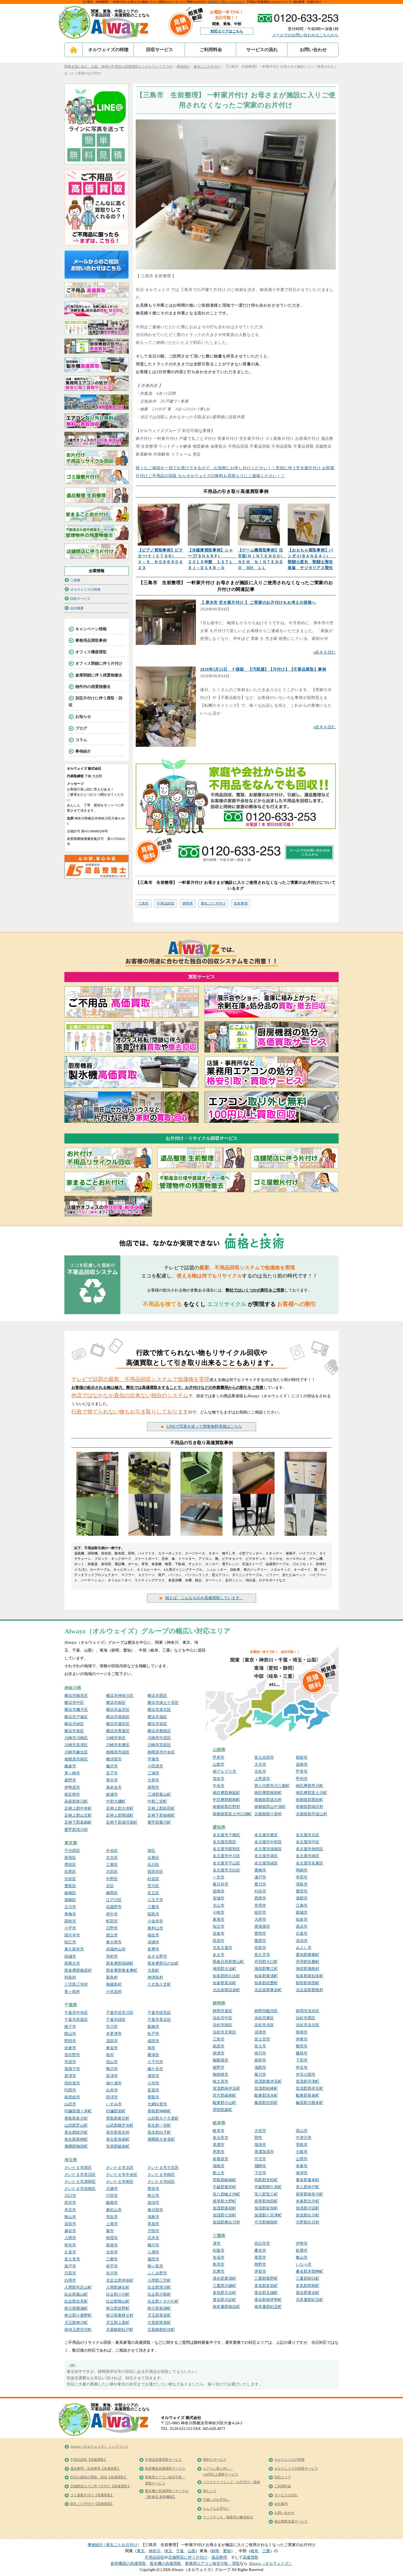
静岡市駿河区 (266, 2011)
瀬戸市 (260, 1877)
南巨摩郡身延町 (226, 1793)
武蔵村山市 (116, 1949)
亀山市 (302, 2257)
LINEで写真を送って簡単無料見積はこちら (204, 1426)
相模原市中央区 (161, 1752)
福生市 (153, 1935)
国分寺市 (72, 1935)
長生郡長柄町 (76, 2139)
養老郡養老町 (307, 2180)
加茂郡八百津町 (268, 2215)
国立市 (112, 1935)
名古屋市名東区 (309, 1863)
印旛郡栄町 (116, 2111)
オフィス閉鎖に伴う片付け (98, 663)
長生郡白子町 (159, 2132)
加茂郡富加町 (266, 2208)
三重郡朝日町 (307, 2278)
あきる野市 (157, 1956)
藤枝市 (302, 2053)
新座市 (112, 2245)
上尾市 (112, 2224)
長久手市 (262, 1955)
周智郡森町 (222, 2110)
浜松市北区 (264, 2025)
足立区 (153, 1893)
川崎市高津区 (76, 1745)
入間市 (70, 2238)
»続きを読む (324, 652)
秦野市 (70, 1780)
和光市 (70, 2245)
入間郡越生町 (118, 2287)
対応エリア (282, 2477)
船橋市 (153, 2027)
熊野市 (260, 2264)
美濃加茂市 (264, 2152)
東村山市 (155, 1928)
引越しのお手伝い (216, 2500)
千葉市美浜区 (159, 2020)
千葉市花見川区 (119, 2013)
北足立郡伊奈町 (119, 2280)
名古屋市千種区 (226, 1835)
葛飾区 (70, 1900)
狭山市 (70, 2217)
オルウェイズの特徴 (108, 49)
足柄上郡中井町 (78, 1808)
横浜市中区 (74, 1703)
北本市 (112, 2252)
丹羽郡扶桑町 (307, 1962)
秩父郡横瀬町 (76, 2308)
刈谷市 (260, 1891)
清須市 (302, 1941)
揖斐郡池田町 (266, 2201)
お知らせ (83, 717)
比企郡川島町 (159, 2294)
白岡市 (70, 2280)
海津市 (302, 2173)
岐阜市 (218, 2131)
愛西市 (260, 1941)
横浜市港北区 (159, 1710)
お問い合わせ (313, 49)
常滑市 (260, 1905)
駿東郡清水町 (266, 2095)
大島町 (153, 1970)
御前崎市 (220, 2074)
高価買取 (250, 2557)
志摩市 (218, 2271)
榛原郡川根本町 (309, 2103)
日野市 (112, 1928)
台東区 (153, 1858)
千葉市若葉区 (76, 2020)
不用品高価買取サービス (163, 2460)
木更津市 (114, 2034)
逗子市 (112, 1773)
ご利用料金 (211, 49)
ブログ (81, 728)
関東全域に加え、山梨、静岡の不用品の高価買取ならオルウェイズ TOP (118, 67)
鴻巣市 (153, 2217)
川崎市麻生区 (76, 1752)
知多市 (302, 1919)
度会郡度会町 (307, 2293)
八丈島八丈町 (159, 1984)
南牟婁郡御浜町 (226, 2307)
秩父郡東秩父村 (119, 2315)
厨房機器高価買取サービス (165, 2469)
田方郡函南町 (224, 2095)
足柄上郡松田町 (161, 1808)
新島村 (112, 1977)
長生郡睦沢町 (76, 2132)
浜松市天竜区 (224, 2032)
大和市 (153, 1780)
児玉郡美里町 (159, 2315)
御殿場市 (220, 2060)
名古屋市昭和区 (226, 1849)
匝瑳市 (112, 2097)
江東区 (112, 1865)
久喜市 (70, 2252)
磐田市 (302, 2046)
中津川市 (303, 2138)
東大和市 (114, 1942)
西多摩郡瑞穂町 (119, 1963)
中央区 (112, 1851)
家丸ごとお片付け (232, 1)
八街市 (153, 2083)
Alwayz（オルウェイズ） (270, 2563)
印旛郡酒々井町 (78, 2111)
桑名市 (260, 2250)
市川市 (112, 2027)
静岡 (215, 2551)
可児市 (260, 2159)
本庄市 (70, 2210)
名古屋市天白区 (226, 1870)
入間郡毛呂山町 (78, 2287)
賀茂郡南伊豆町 (226, 2088)
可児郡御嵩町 (266, 2222)
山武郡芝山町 (76, 2125)
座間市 (153, 1787)
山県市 (302, 2159)
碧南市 (218, 1891)
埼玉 (168, 2551)
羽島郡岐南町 (224, 2180)
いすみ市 (114, 2104)
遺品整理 (219, 2557)
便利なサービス (214, 2460)
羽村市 (112, 1956)
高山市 (302, 2131)
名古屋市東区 (266, 1835)
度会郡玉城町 (266, 2293)
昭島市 (153, 1914)
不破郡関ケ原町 (268, 2187)
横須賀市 (114, 1759)
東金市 (112, 2048)
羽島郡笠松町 (266, 2180)
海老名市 (114, 1787)
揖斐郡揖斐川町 (309, 2194)
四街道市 (72, 2083)
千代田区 (72, 1851)
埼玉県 (70, 2160)
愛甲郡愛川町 (159, 1822)
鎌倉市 (70, 1766)
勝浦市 (153, 2055)
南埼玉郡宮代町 (78, 2330)
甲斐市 (302, 1771)
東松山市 (114, 2210)
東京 (141, 2551)
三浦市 (153, 1773)
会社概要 (77, 608)
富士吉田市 (264, 1757)
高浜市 (302, 1926)
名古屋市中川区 (226, 1856)
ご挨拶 (75, 580)
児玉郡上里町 (118, 2323)
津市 (217, 2243)
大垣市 (260, 2131)
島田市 (218, 2046)
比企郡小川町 (118, 2294)
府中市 (112, 1914)
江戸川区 (114, 1900)
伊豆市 (302, 2067)
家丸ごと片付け (213, 903)
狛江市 (70, 1942)
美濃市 (218, 2145)
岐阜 (254, 2551)
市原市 (70, 2062)
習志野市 (72, 2055)
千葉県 (70, 2005)
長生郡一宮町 (159, 2125)
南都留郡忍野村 (226, 1807)
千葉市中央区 (76, 2013)
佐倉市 (70, 2048)
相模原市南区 (76, 1759)
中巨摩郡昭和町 (226, 1800)
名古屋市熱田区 (309, 1849)
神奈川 (154, 2551)
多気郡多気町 (266, 2286)
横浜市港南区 (118, 1717)
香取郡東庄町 (118, 2118)
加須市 (153, 2203)
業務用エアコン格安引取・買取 (212, 2563)
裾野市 (218, 2067)
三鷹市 (153, 1907)
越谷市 (70, 2231)
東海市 (218, 1919)
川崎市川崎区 (76, 1738)
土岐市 (302, 2152)
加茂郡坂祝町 (224, 2208)
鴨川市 (112, 2069)
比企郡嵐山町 (76, 2294)
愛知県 (219, 1827)
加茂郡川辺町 (307, 2208)
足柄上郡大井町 (119, 1808)
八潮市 (153, 2252)
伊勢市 (302, 2243)
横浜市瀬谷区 (118, 1724)
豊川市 (260, 1884)
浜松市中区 (222, 2018)
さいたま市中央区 (121, 2175)
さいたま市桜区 (161, 2175)
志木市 (153, 2238)
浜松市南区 (222, 2025)
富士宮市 (262, 2039)
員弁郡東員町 (224, 2278)
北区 (110, 1886)
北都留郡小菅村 (268, 1814)
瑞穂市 (218, 2166)
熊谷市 (153, 2189)
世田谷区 (155, 1872)
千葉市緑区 (116, 2020)
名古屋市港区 (266, 1856)
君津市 (70, 2076)
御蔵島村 (114, 1984)
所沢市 (70, 2203)
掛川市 (260, 2053)
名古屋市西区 (224, 1842)
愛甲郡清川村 (76, 1830)
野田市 (70, 2041)
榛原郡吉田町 (266, 2103)
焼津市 (218, 2053)
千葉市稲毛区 (159, 2013)
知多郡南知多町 (309, 1976)
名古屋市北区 (307, 1835)
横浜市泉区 (74, 1731)
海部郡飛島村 (307, 1969)
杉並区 (153, 1879)
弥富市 (260, 1948)
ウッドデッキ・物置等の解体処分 (228, 2517)
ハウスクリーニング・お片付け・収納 (231, 2482)
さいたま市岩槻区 (80, 2189)
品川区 (153, 1865)
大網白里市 (157, 2104)
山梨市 (218, 1764)
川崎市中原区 (159, 1738)
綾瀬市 (112, 1794)
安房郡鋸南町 (118, 2146)
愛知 (227, 2551)
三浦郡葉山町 (159, 1794)
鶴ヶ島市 (155, 2266)
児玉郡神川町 (76, 2323)
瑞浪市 (260, 2145)
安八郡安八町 (266, 2194)
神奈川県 (72, 1688)
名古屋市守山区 (226, 1863)
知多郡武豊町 (266, 1983)
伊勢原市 (72, 1787)
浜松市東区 (264, 2018)
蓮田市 (153, 2259)
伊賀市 (260, 2271)
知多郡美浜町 (224, 1983)
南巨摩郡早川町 (309, 1786)
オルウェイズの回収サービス (296, 2469)
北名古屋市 (222, 1948)
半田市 (302, 1877)
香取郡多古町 (76, 2118)
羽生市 (112, 2217)
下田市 (302, 2060)
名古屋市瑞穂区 (268, 1849)
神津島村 (155, 1977)
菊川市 (260, 2074)
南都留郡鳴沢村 (309, 1807)
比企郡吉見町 (76, 2301)
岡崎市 (302, 1870)
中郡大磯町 (116, 1801)
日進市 (302, 1933)
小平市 (70, 1928)
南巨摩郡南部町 (268, 1793)
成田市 (153, 2041)
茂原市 (112, 2041)
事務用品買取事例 (91, 640)
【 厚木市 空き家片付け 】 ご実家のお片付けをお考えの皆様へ (258, 602)
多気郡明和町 (307, 2286)
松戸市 (153, 2034)
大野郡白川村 (307, 2222)
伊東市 (302, 2039)
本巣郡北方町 (307, 2201)
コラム (81, 740)
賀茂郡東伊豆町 (268, 2081)
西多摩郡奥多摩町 (121, 1970)
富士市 (260, 2046)
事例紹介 (213, 1)
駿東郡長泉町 (307, 2095)
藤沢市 (112, 1766)
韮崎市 (302, 1764)
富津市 (112, 2076)
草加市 (153, 2224)
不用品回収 (166, 903)
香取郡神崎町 (159, 2111)
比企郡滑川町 (159, 2287)
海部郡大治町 (224, 1969)
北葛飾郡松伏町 (161, 2330)
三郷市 (112, 2259)
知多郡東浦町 (266, 1976)
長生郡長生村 (118, 2132)
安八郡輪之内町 (226, 2194)
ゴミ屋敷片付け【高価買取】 (92, 2495)
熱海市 (302, 2032)
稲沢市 (260, 1912)
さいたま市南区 (119, 2182)
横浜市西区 (157, 1696)
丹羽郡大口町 (266, 1962)
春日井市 (220, 1884)
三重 (266, 2551)
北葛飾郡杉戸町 (119, 2330)
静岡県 (187, 903)
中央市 (218, 1786)
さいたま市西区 (78, 2168)
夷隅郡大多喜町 (161, 2139)
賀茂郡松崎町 (266, 2088)
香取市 (153, 2097)
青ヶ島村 (72, 1992)
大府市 (260, 1919)
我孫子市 (72, 2069)
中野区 (112, 1879)
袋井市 (260, 2060)
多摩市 (153, 1949)
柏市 (110, 2055)
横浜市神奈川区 (119, 1696)
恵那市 (218, 2152)
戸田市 (153, 2231)
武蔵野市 (114, 1907)
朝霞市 (112, 2238)
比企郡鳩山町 (118, 2301)
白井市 (112, 2090)
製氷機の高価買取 (165, 2563)
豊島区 (70, 1886)
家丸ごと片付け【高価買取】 (92, 2504)
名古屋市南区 (307, 1856)
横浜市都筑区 (159, 1731)
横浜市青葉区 (118, 1731)
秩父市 (153, 2196)
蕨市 (110, 2231)
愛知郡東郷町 (307, 1955)
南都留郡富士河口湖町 (232, 1814)
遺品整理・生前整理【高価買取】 (95, 2469)
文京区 (112, 1858)
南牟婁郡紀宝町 (268, 2307)
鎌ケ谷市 (155, 2069)
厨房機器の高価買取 (128, 2563)
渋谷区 (70, 1879)
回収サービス (159, 49)
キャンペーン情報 (91, 629)
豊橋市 (260, 1870)
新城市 (302, 1912)
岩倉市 (218, 1933)
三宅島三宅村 (76, 1984)
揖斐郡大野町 (224, 2201)
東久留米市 (74, 1949)
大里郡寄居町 (159, 2323)
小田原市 (155, 1766)
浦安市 (153, 2076)
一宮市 (218, 1877)
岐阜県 (219, 2123)
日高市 (70, 2273)
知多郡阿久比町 (226, 1976)
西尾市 (260, 1898)
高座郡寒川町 (76, 1801)
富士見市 (72, 2259)
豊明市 (260, 1933)
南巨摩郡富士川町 (311, 1793)
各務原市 (220, 2159)
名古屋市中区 (307, 1842)
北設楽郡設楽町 (226, 1990)
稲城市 (70, 1956)
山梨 (192, 2551)
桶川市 (153, 2245)
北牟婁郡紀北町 (309, 2300)
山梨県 (219, 1750)
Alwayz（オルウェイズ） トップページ (99, 2446)
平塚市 (153, 1759)
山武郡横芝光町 (119, 2125)
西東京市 (72, 1963)
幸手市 (112, 2266)
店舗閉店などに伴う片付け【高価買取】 (100, 2486)
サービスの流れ (262, 49)
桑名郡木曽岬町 (309, 2271)
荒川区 (153, 1886)
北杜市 (260, 1771)
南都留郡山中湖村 (270, 1807)
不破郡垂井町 (224, 2187)
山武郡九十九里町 (163, 2118)
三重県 (219, 2236)
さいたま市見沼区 (80, 2175)
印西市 (70, 2090)
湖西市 (260, 2067)
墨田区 (70, 1865)
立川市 (70, 1907)
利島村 (70, 1977)
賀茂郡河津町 (307, 2081)
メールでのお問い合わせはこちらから (305, 35)
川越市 (112, 2189)
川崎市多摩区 (118, 1745)
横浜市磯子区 (76, 1710)
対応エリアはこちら (226, 31)
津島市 (302, 1884)
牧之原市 (220, 2081)
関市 (258, 2138)
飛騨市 (260, 2166)
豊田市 (302, 1891)
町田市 (112, 1921)
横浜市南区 (116, 1703)
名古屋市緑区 (266, 1863)
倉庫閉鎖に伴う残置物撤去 (98, 675)
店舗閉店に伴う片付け (187, 2557)
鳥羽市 (218, 2264)
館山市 (70, 2034)
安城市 (218, 1898)
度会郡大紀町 (224, 2300)
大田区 (112, 1872)
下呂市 (260, 2173)
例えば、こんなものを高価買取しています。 (204, 1598)
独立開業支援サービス (291, 2521)
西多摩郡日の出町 (163, 1963)
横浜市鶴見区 (76, 1696)
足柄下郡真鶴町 (78, 1822)
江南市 (302, 1905)
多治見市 (220, 2138)
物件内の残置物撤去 (93, 687)
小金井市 (155, 1921)
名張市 (218, 2257)
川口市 (70, 2196)
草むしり (209, 2491)
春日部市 (155, 2210)
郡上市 (218, 2173)
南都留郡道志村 (268, 1800)
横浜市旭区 (157, 1717)
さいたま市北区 (119, 2168)
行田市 (112, 2196)
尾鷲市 (260, 2257)
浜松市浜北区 (307, 2025)
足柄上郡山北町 (78, 1815)
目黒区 (70, 1872)
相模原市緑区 (118, 1752)
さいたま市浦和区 (80, 2182)
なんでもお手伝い (216, 2509)
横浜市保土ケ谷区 (163, 1703)
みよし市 (303, 1948)
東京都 (70, 1843)
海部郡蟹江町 (266, 1969)
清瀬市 (153, 1942)
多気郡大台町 (224, 2293)
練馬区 (112, 1893)
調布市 (70, 1921)
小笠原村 (114, 1992)
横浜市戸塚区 (76, 1717)
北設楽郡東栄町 (268, 1990)
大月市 (260, 1764)
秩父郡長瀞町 (159, 2308)
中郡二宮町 (157, 1801)
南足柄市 (72, 1794)
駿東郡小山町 (224, 2103)
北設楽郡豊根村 (309, 1990)
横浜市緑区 (74, 1724)
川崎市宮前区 (159, 1745)
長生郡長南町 (118, 2139)
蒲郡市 (302, 1898)
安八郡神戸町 (307, 2187)
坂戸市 (70, 2266)
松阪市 (218, 2250)
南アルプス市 (224, 1771)
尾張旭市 (262, 1926)
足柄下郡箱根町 (161, 1815)
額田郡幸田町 (307, 1983)
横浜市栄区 (157, 1724)
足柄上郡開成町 (119, 1815)
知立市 (218, 1926)
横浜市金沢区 (118, 1710)
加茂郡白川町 (307, 2215)
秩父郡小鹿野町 (78, 2315)
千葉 (180, 2551)
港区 (151, 1851)
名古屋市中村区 (268, 1842)
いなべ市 (303, 2264)
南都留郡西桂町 (309, 1800)
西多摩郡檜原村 (78, 1970)
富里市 (153, 2090)
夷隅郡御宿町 (76, 2146)
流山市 (112, 2062)
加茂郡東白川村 (226, 2222)
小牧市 (218, 1912)
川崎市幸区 (116, 1738)
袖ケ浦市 (114, 2083)
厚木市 (112, 1780)
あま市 (218, 1955)
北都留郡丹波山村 (311, 1814)
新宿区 (70, 1858)
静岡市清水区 (307, 2011)
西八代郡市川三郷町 (272, 1786)
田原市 (218, 1941)
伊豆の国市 (305, 2074)
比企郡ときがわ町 (163, 2301)
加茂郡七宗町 (224, 2215)
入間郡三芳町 (159, 2280)
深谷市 (70, 2224)
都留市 (302, 1757)
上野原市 (262, 1779)
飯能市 (112, 2203)
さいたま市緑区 (161, 2182)
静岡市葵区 (222, 2011)
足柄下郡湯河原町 (121, 1822)
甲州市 (302, 1779)
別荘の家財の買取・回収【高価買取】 (98, 2477)
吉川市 (112, 2273)
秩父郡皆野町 (118, 2308)
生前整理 (241, 903)
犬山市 (218, 1905)
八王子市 (155, 1900)
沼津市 (260, 2032)
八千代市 (155, 2062)
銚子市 (70, 2027)
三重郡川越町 (224, 2286)
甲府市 (218, 1757)
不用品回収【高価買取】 (88, 2460)
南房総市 (72, 2097)
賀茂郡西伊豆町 (309, 2088)
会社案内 (281, 2504)
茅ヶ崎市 (72, 1773)
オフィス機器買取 (91, 652)
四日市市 (262, 2243)
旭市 (151, 2048)
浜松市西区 (305, 2018)
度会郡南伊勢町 (268, 2300)
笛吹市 (218, 1779)
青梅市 (70, 1914)
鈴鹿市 (302, 2250)
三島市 (143, 903)
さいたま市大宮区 (163, 2168)
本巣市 (302, 2166)
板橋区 (70, 1893)
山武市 (70, 2104)
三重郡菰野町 (266, 2278)
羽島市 (302, 2145)
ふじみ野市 (157, 2273)
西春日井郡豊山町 (228, 1962)
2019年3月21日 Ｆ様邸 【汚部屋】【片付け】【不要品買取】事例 (263, 669)
